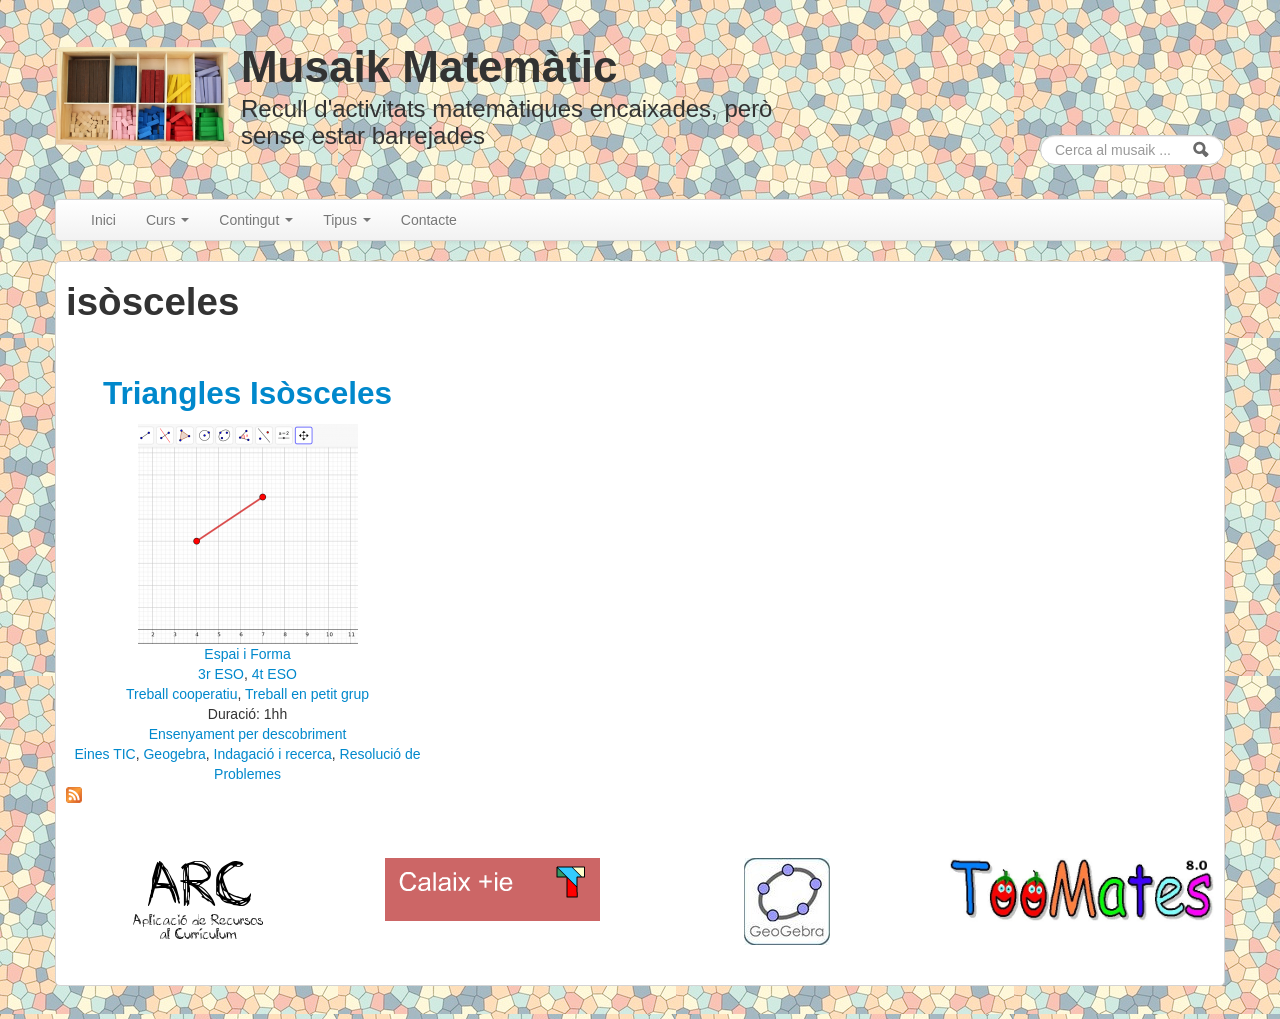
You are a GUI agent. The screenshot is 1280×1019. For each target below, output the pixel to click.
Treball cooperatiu (182, 694)
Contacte (429, 220)
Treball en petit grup (307, 694)
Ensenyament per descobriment (248, 734)
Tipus (347, 220)
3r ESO (221, 674)
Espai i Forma (247, 654)
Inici (103, 220)
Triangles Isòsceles (247, 393)
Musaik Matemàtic (429, 66)
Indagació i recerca (273, 754)
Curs (167, 220)
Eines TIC (104, 754)
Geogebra (174, 754)
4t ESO (274, 674)
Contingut (256, 220)
